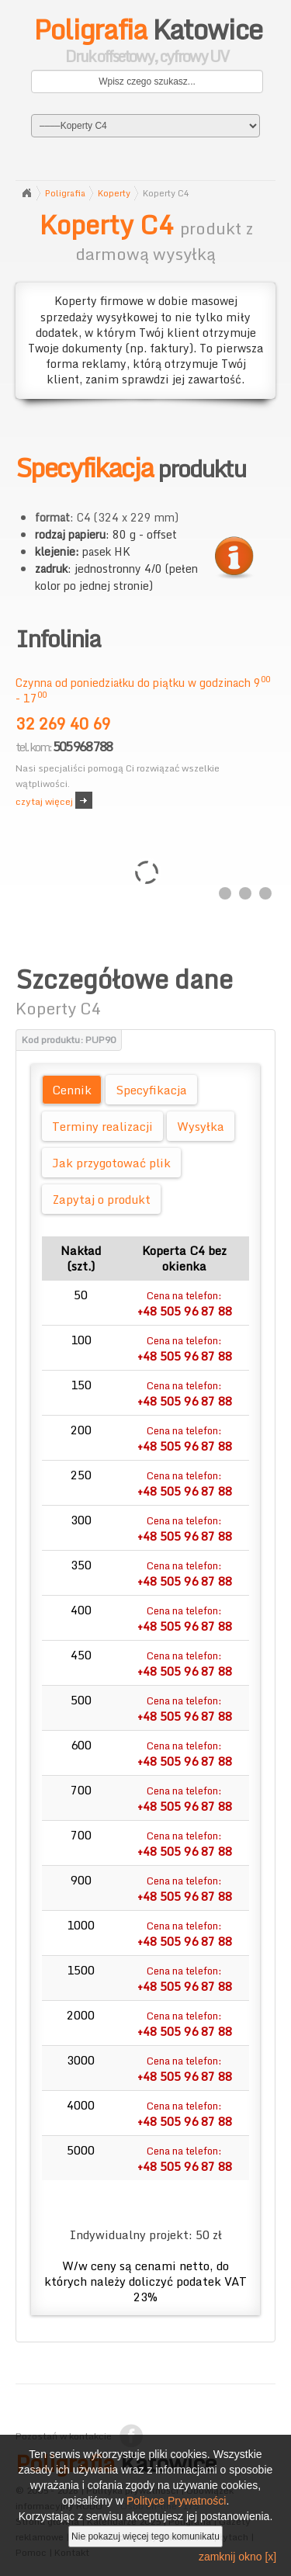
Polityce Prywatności (176, 2501)
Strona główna (26, 193)
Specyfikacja (151, 1089)
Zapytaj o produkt (101, 1199)
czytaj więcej (44, 801)
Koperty (114, 193)
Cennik (72, 1089)
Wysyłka (200, 1126)
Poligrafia (65, 193)
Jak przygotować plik (111, 1162)
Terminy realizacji (102, 1126)
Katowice (147, 43)
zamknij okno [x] (237, 2556)
